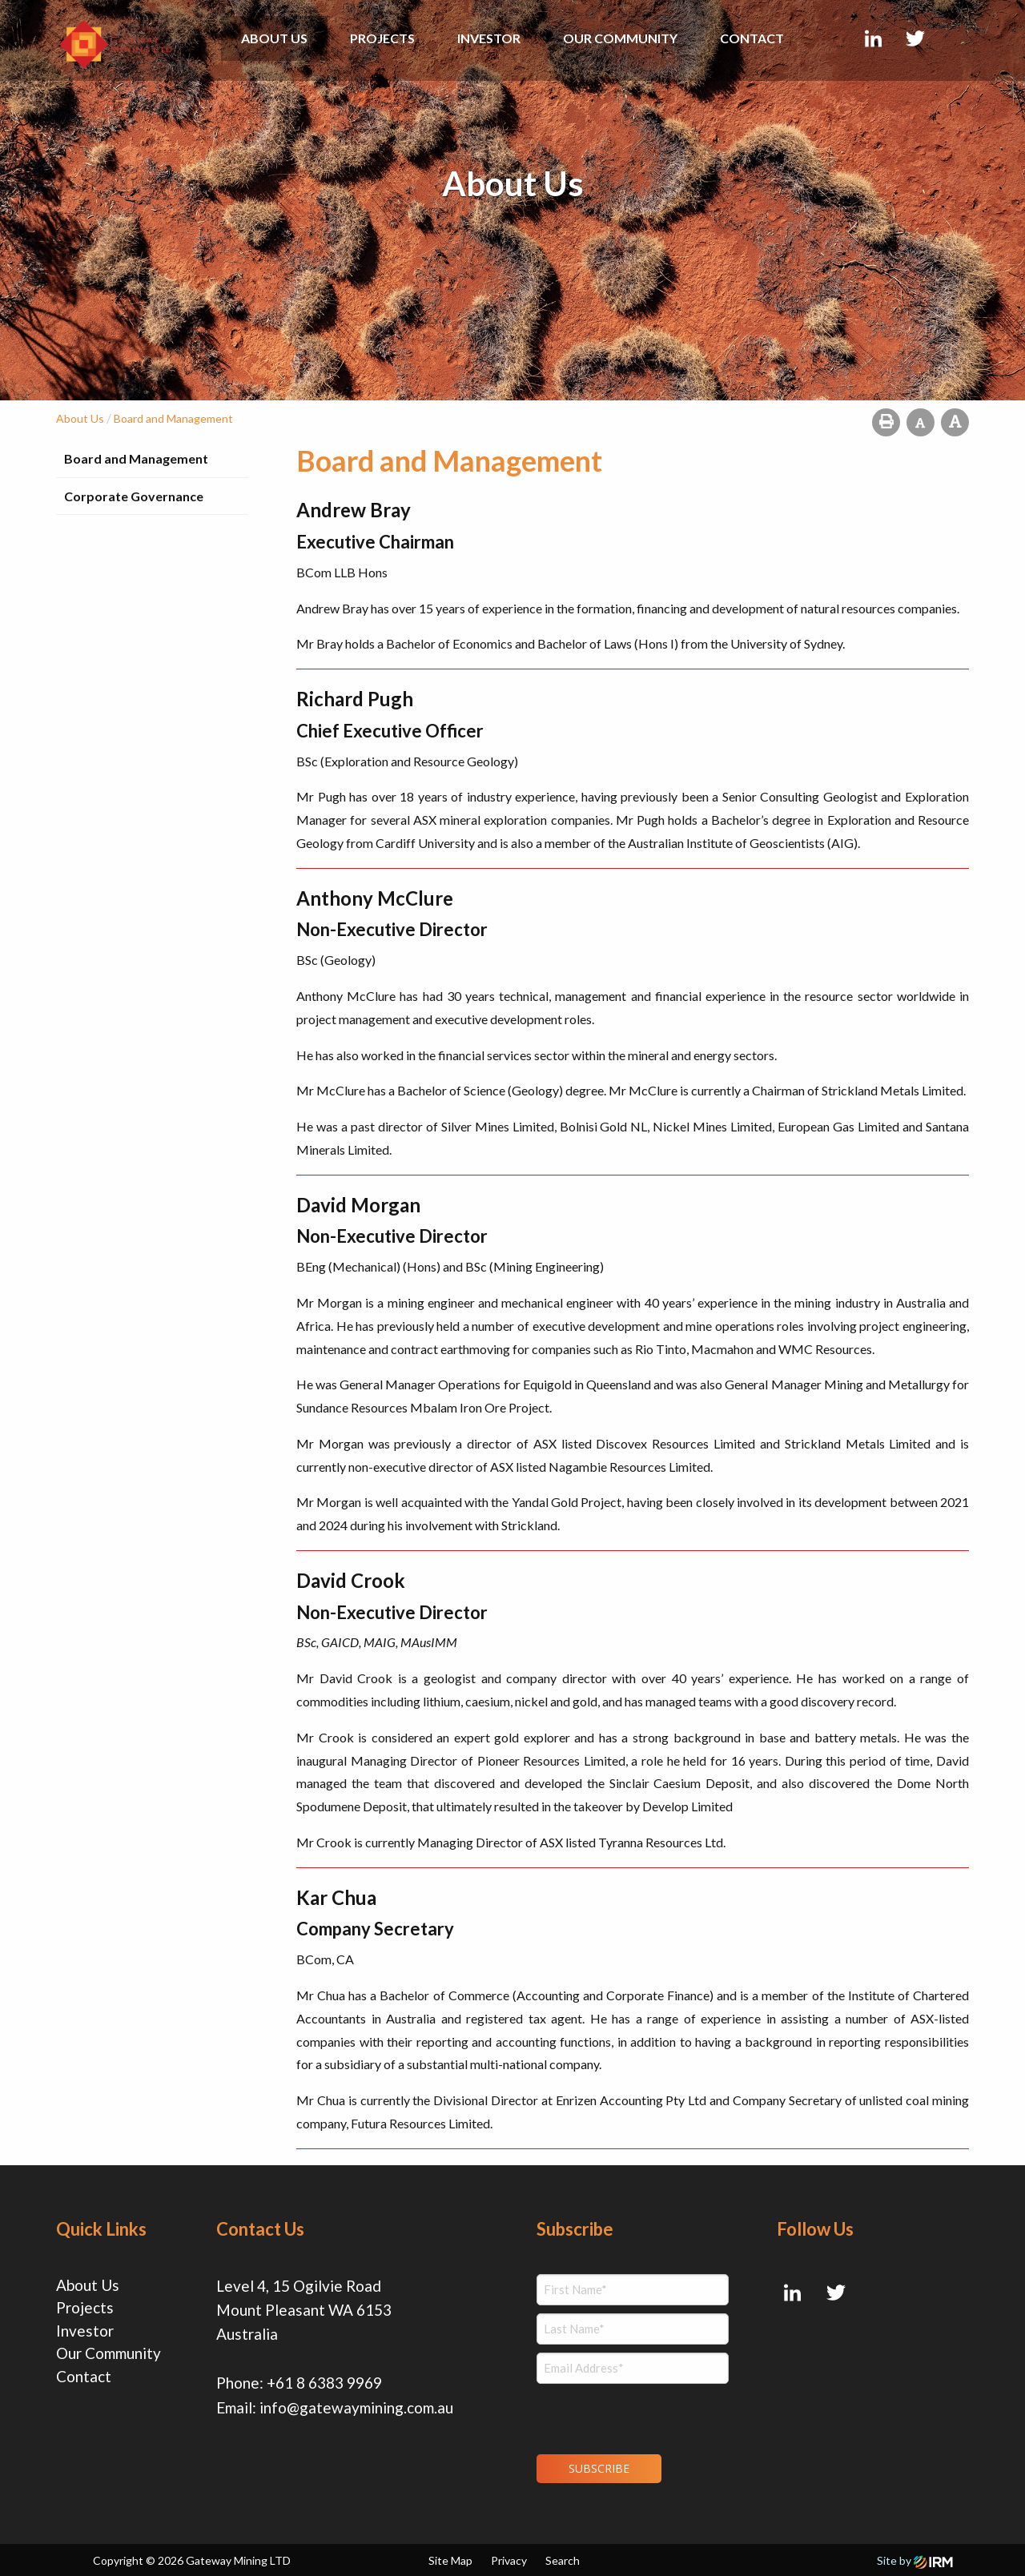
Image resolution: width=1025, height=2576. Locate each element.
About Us (274, 38)
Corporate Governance (133, 496)
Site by (915, 2559)
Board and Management (136, 458)
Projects (382, 38)
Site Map (450, 2559)
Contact (752, 38)
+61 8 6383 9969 (324, 2382)
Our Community (620, 38)
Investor (489, 38)
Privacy (509, 2559)
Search (562, 2559)
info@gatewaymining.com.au (356, 2407)
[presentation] (634, 2416)
